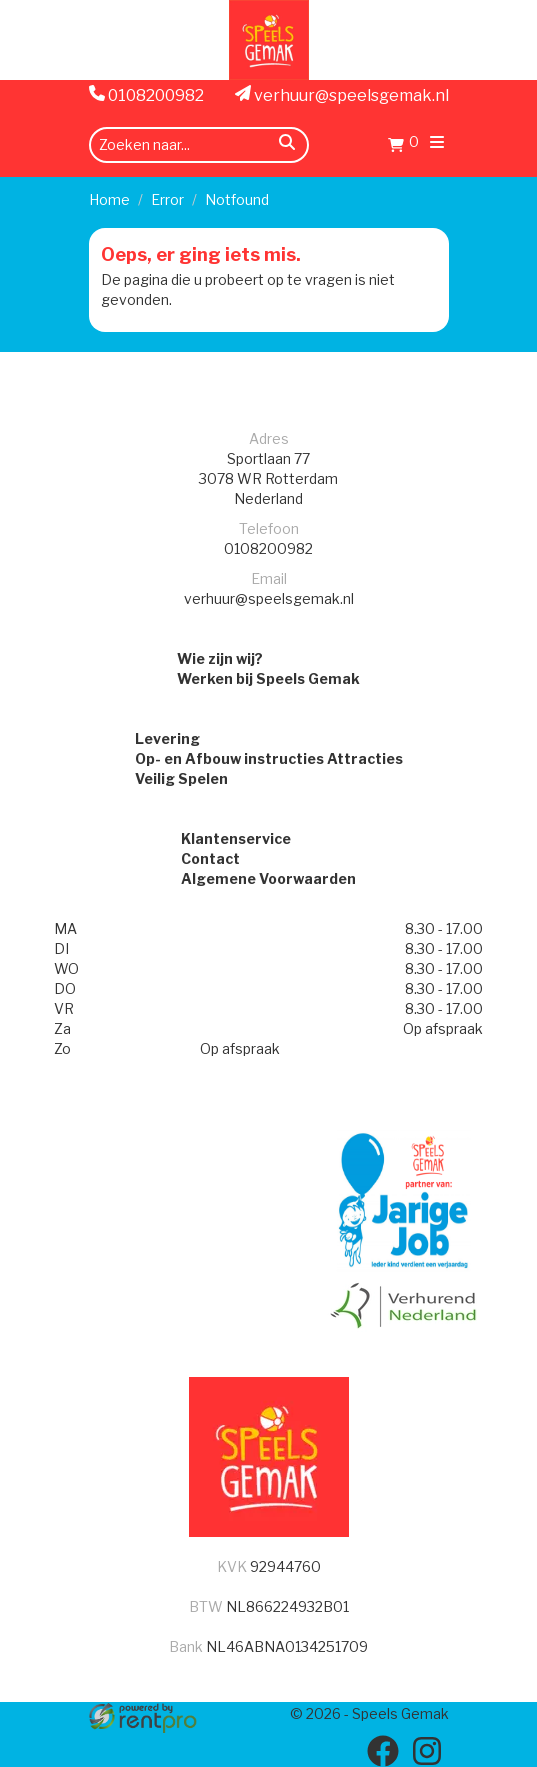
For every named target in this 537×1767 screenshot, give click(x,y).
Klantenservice (236, 838)
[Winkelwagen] (403, 147)
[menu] (437, 144)
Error (167, 199)
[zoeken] (287, 145)
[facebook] (383, 1751)
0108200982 (146, 95)
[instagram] (427, 1751)
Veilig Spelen (181, 778)
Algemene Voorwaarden (268, 878)
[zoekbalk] (199, 145)
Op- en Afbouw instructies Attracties (269, 758)
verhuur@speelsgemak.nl (342, 95)
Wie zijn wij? (220, 658)
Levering (167, 738)
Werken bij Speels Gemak (268, 678)
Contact (210, 858)
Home (109, 199)
